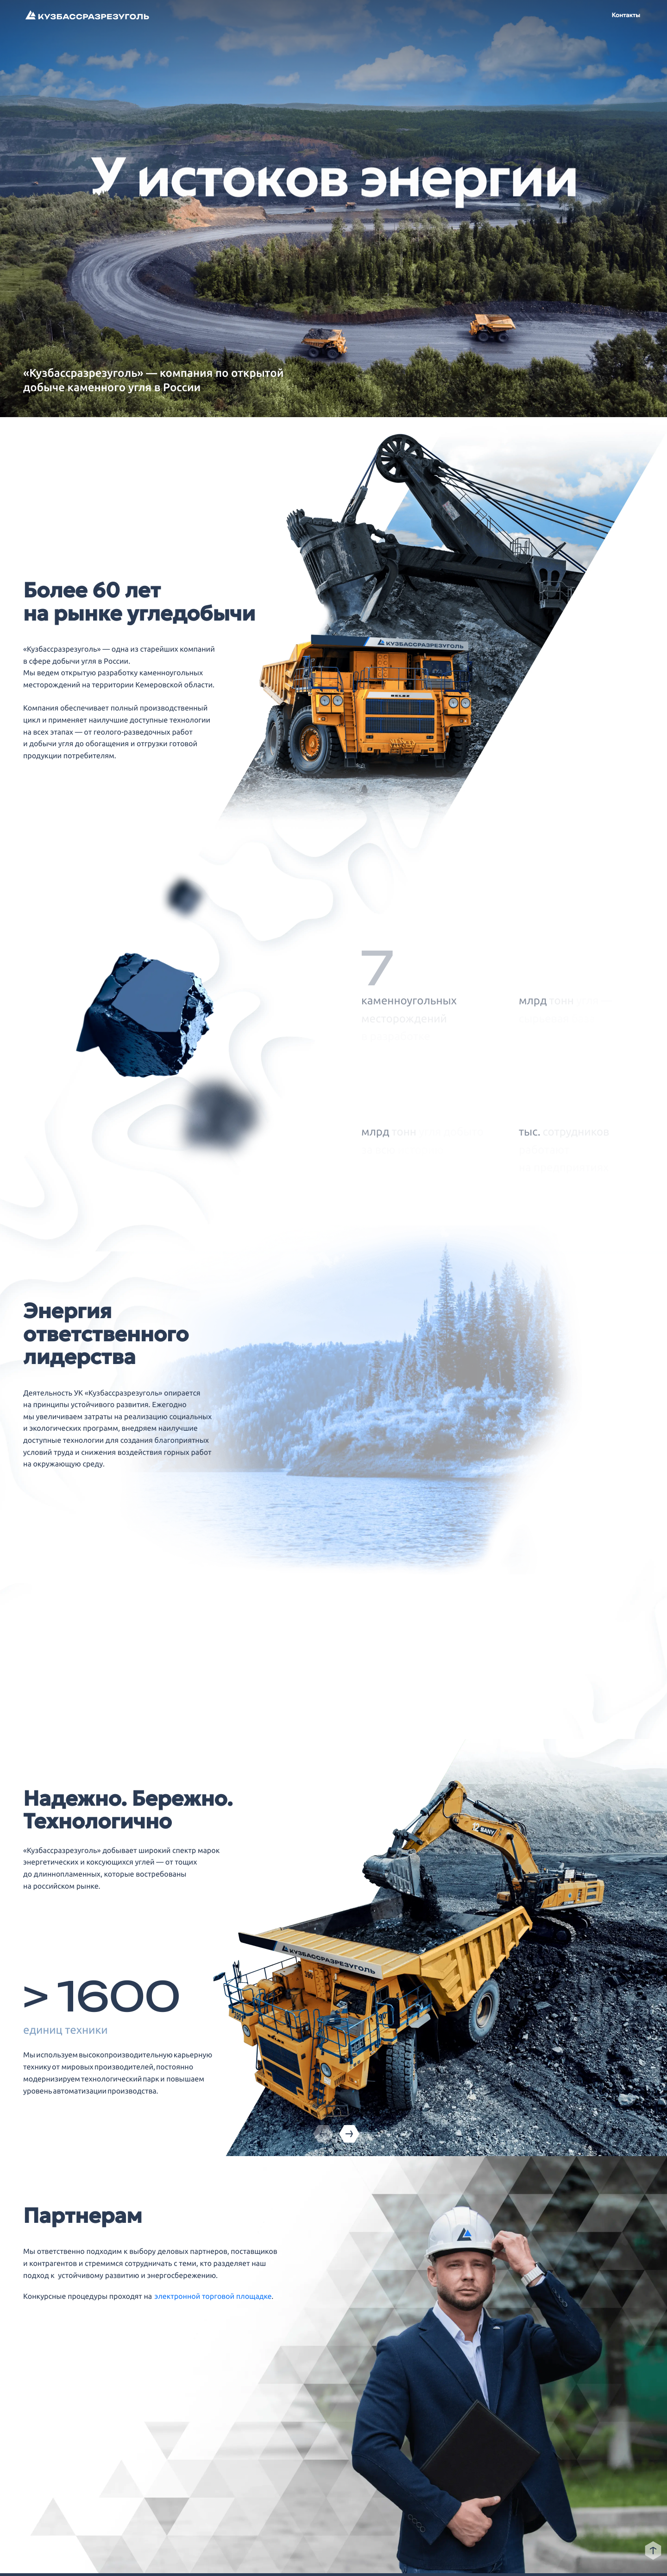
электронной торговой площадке (212, 2296)
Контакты (625, 15)
